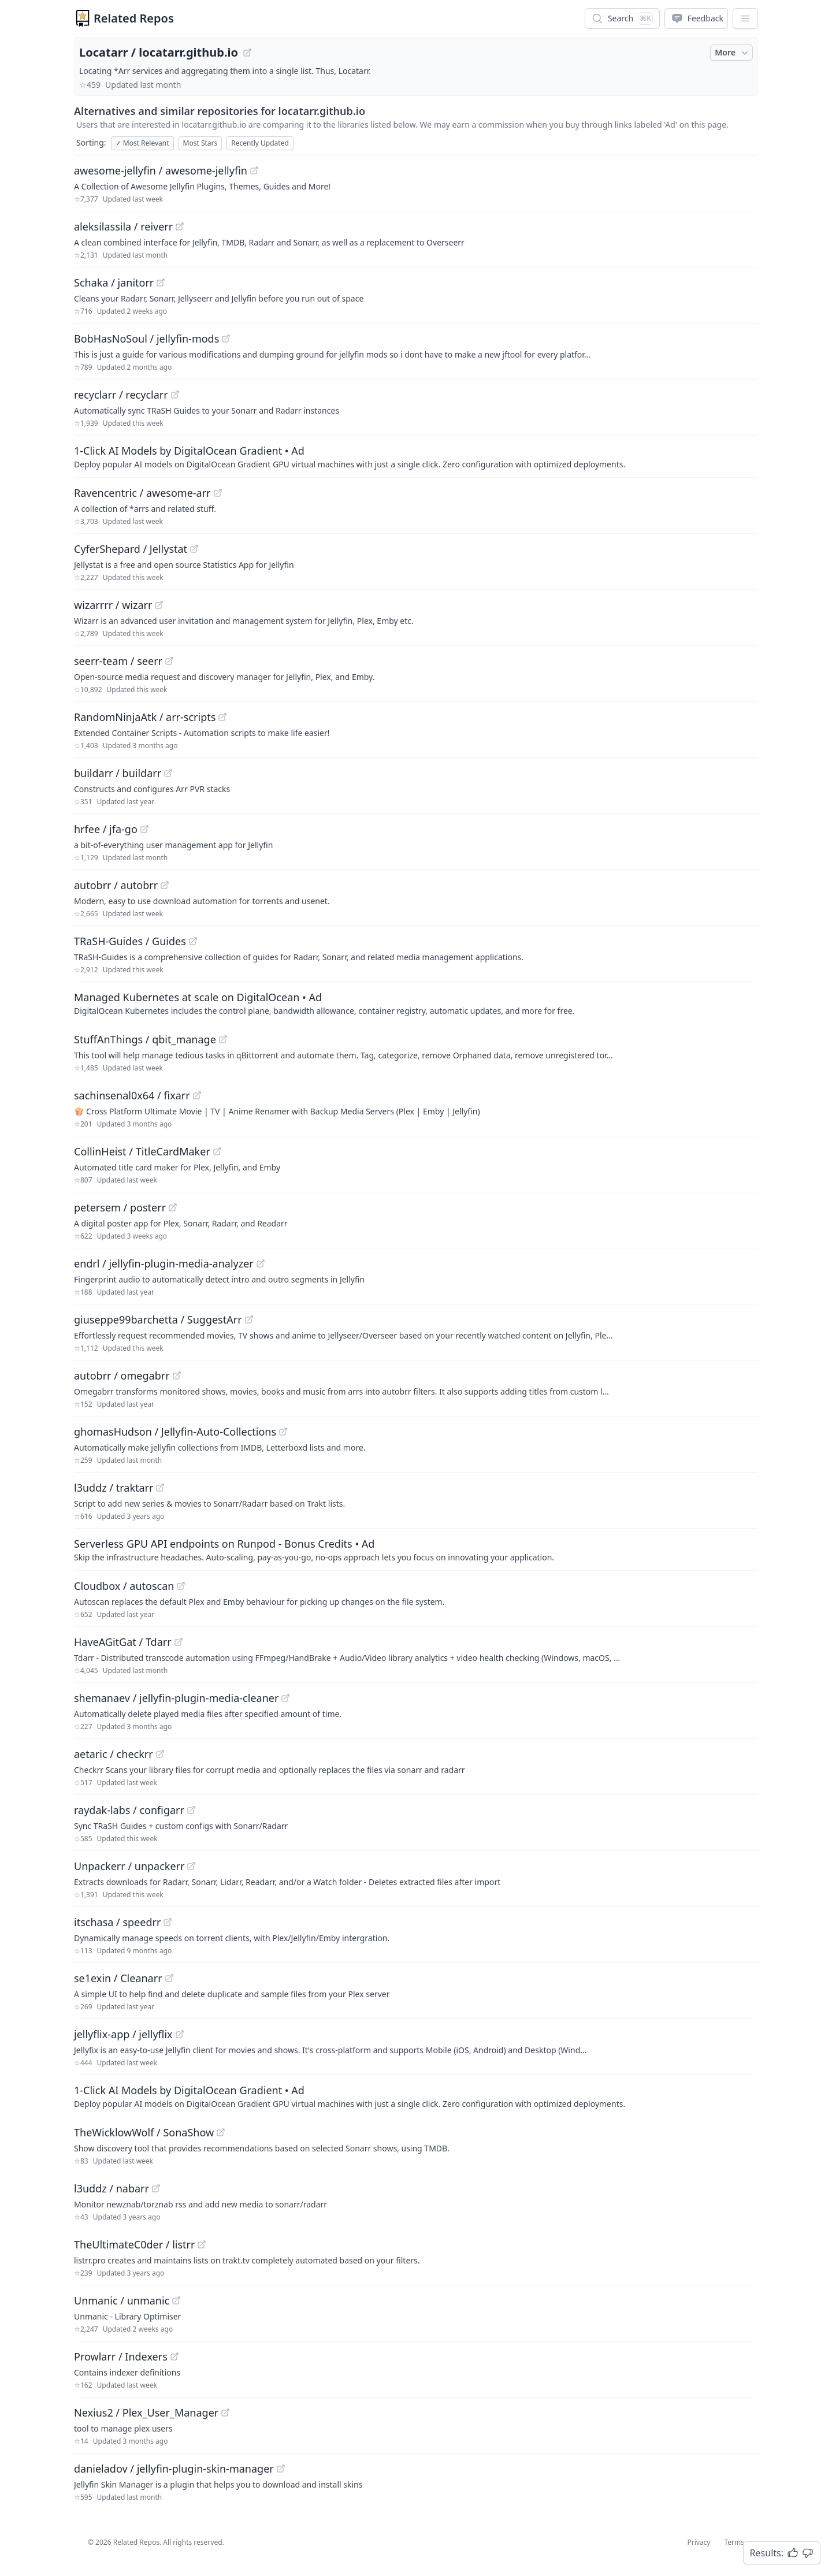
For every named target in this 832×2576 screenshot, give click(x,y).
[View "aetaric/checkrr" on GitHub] (160, 1754)
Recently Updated (260, 143)
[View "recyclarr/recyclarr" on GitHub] (175, 394)
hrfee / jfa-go (106, 829)
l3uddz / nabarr (111, 2188)
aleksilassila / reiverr (123, 226)
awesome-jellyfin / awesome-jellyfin (160, 170)
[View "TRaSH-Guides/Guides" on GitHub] (193, 941)
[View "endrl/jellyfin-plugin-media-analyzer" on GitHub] (260, 1263)
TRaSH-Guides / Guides (130, 941)
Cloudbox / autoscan (124, 1586)
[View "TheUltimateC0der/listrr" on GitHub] (201, 2244)
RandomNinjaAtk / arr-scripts (145, 717)
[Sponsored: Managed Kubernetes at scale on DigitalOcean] (416, 1003)
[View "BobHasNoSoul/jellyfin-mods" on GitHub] (226, 338)
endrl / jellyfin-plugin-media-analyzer (164, 1263)
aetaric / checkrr (113, 1754)
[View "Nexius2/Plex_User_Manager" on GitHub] (225, 2412)
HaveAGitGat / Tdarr (123, 1642)
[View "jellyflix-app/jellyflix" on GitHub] (179, 2034)
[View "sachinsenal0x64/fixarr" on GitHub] (197, 1095)
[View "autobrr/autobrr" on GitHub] (164, 885)
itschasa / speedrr (117, 1922)
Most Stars (200, 143)
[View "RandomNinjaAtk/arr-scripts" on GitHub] (222, 717)
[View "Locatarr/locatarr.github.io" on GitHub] (247, 52)
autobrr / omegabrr (122, 1375)
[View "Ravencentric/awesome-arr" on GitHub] (217, 492)
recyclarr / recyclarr (121, 395)
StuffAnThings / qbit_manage (145, 1039)
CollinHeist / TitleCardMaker (142, 1151)
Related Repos (134, 18)
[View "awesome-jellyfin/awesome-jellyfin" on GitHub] (254, 170)
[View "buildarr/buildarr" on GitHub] (168, 773)
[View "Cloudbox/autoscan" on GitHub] (180, 1585)
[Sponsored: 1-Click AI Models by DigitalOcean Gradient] (416, 456)
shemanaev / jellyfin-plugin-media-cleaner (176, 1698)
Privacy (698, 2542)
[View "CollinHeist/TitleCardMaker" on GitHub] (217, 1151)
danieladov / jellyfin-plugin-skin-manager (174, 2468)
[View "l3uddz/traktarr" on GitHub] (160, 1487)
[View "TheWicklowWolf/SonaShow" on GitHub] (220, 2132)
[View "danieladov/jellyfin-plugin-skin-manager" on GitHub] (280, 2468)
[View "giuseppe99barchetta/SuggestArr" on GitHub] (249, 1319)
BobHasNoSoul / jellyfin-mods (146, 338)
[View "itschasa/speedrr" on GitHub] (167, 1922)
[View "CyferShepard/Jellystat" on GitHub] (194, 548)
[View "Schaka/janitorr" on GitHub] (160, 282)
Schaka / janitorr (114, 282)
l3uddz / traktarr (113, 1488)
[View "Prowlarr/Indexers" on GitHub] (174, 2356)
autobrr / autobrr (116, 885)
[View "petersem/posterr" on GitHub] (172, 1207)
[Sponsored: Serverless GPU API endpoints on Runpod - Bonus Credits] (416, 1549)
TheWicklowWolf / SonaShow (144, 2132)
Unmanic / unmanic (121, 2300)
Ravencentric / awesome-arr (142, 493)
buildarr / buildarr (117, 773)
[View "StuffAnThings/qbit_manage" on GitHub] (223, 1039)
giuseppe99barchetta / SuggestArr (158, 1319)
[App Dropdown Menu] (745, 18)
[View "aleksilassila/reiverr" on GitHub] (179, 226)
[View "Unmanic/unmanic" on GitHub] (176, 2300)
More (733, 52)
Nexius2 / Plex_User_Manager (146, 2412)
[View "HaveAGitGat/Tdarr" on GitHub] (178, 1641)
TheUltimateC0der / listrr (134, 2244)
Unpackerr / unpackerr (129, 1866)
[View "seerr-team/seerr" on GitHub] (169, 661)
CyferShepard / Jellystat (130, 549)
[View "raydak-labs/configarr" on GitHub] (191, 1810)
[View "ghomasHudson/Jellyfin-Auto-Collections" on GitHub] (283, 1431)
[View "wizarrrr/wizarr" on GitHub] (159, 604)
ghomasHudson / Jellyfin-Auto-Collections (175, 1431)
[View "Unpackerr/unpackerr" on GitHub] (191, 1866)
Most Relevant (142, 143)
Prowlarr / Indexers (121, 2356)
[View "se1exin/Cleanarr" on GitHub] (169, 1978)
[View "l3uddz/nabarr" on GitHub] (156, 2188)
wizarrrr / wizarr (113, 605)
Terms (734, 2542)
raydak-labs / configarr (129, 1810)
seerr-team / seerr (118, 661)
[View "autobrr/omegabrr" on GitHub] (176, 1375)
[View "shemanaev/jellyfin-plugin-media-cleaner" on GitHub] (285, 1698)
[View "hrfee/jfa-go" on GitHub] (144, 829)
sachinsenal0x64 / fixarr (132, 1095)
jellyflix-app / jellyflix (123, 2034)
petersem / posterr (120, 1207)
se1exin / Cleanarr (118, 1978)
